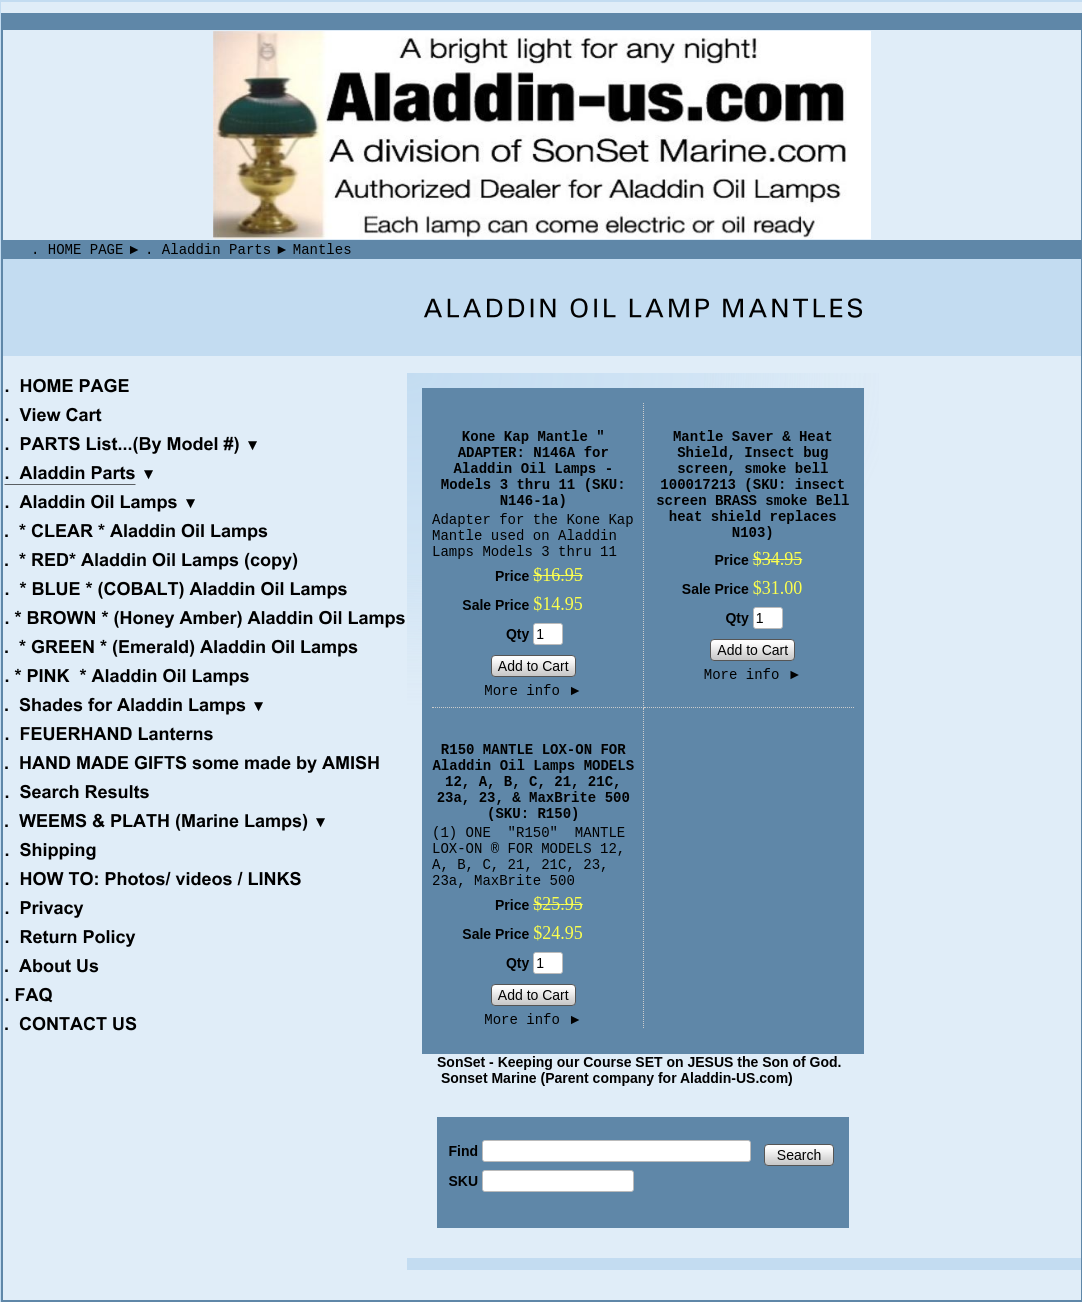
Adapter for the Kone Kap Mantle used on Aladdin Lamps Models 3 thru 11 (533, 536)
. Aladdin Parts (208, 250)
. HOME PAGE (77, 250)
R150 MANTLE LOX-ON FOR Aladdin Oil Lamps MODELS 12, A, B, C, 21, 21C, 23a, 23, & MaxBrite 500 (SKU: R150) (533, 782)
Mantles (322, 250)
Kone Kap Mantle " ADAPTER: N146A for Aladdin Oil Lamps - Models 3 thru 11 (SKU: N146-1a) (533, 469)
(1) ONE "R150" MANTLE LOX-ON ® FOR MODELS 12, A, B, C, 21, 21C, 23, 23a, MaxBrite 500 (528, 857)
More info (533, 691)
